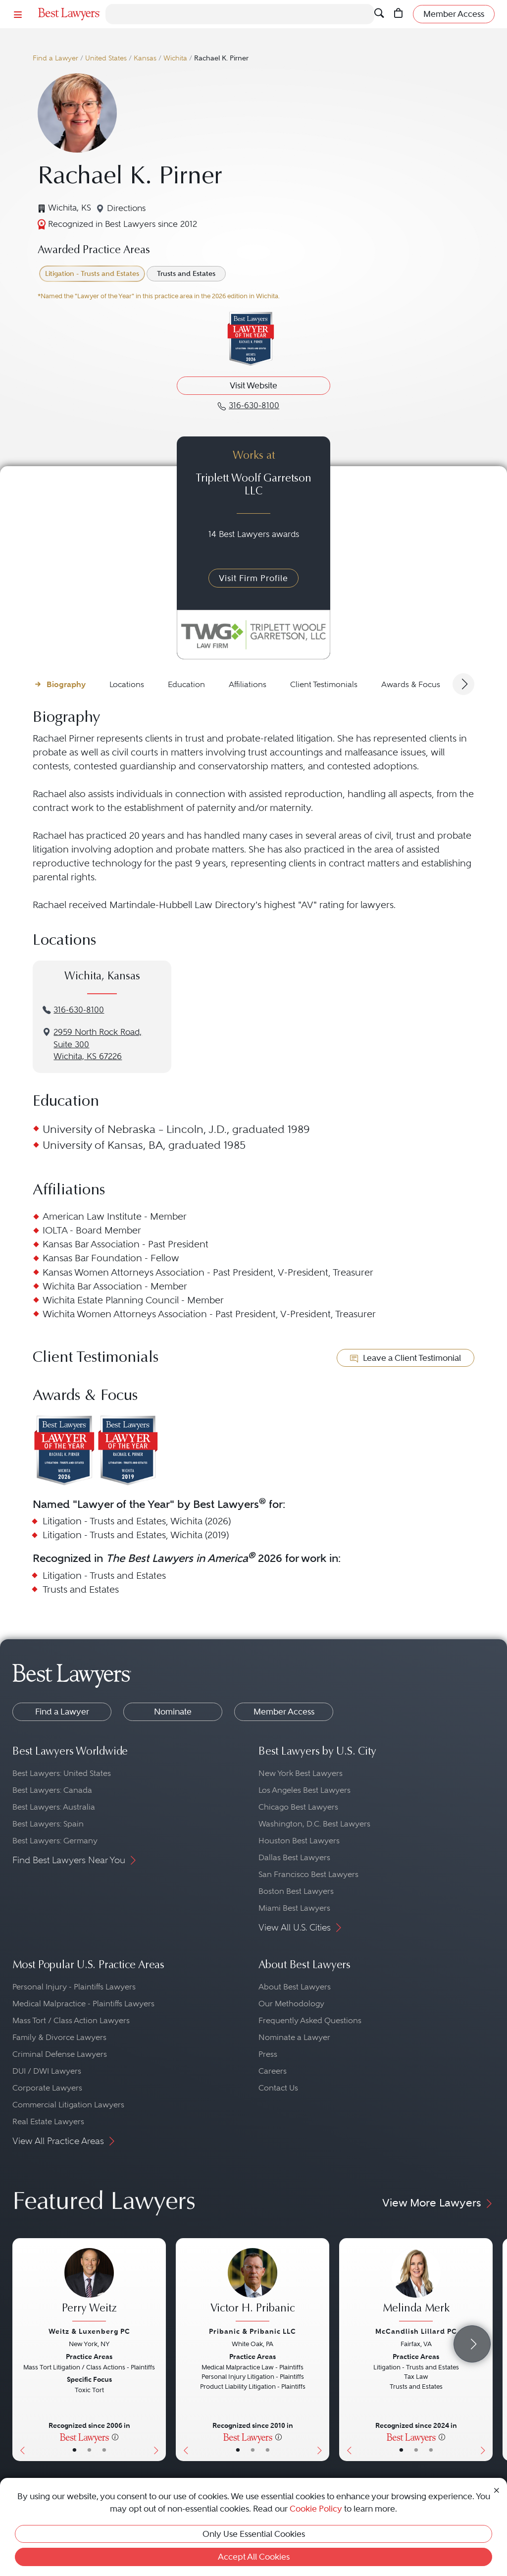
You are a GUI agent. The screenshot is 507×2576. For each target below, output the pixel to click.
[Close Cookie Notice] (496, 2489)
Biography (66, 684)
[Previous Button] (20, 2349)
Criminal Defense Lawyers (59, 2054)
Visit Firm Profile (253, 578)
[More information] (115, 2436)
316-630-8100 (78, 1010)
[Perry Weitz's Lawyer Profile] (89, 2286)
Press (267, 2054)
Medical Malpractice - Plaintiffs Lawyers (83, 2003)
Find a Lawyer (55, 58)
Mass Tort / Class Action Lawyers (71, 2020)
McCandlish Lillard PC (416, 2331)
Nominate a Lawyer (294, 2037)
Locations (126, 684)
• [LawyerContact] (104, 2450)
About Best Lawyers (294, 1986)
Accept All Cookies (254, 2557)
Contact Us (278, 2088)
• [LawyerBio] (89, 2450)
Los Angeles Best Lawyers (304, 1790)
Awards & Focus (410, 684)
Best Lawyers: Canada (52, 1790)
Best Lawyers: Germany (55, 1840)
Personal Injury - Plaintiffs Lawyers (74, 1986)
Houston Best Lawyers (299, 1840)
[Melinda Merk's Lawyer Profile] (416, 2286)
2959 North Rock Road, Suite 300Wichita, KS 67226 (97, 1044)
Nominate (173, 1712)
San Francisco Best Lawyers (308, 1874)
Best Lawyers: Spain (48, 1823)
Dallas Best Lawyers (294, 1857)
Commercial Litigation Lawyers (68, 2104)
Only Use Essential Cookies (254, 2534)
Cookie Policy (316, 2509)
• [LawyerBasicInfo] (74, 2450)
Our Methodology (291, 2003)
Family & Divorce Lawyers (59, 2037)
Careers (272, 2071)
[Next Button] (158, 2349)
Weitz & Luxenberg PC (89, 2331)
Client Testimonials (323, 684)
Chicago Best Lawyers (298, 1807)
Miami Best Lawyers (294, 1908)
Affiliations (247, 684)
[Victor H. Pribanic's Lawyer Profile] (252, 2286)
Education (186, 684)
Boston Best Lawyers (296, 1891)
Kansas (145, 58)
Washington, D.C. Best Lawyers (314, 1823)
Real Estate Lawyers (48, 2121)
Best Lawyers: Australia (53, 1807)
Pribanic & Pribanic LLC (252, 2331)
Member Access (284, 1712)
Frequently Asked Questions (309, 2020)
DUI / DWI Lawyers (46, 2071)
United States (106, 58)
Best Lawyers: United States (61, 1773)
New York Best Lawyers (300, 1773)
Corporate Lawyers (47, 2088)
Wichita (175, 58)
